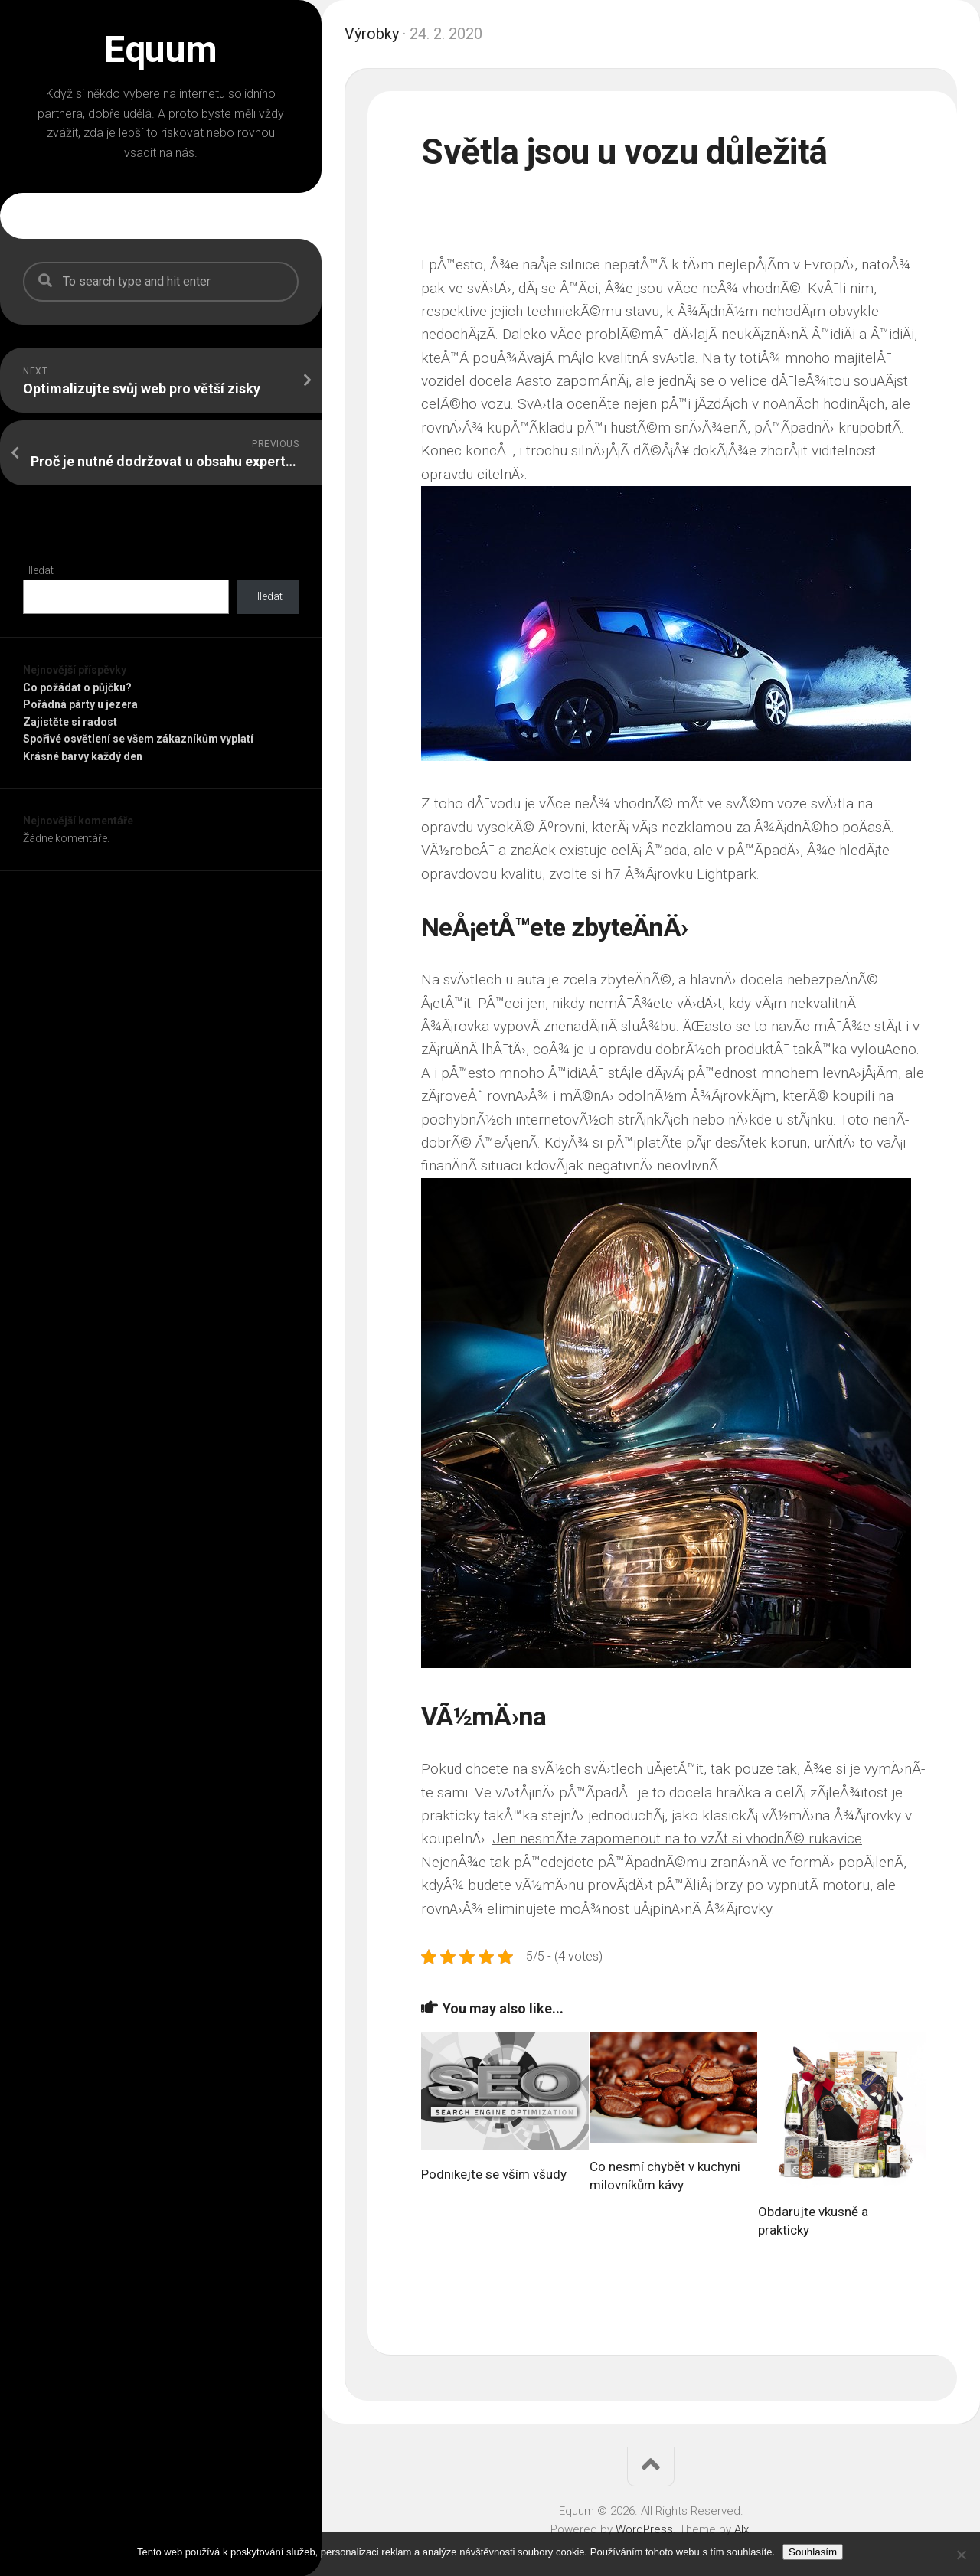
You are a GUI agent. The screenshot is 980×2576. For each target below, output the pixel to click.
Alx (741, 2528)
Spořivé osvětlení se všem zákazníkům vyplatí (138, 739)
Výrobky (372, 33)
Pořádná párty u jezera (80, 704)
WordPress (644, 2528)
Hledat (38, 570)
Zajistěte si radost (70, 722)
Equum (160, 50)
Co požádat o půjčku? (77, 687)
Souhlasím (813, 2552)
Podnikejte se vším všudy (494, 2173)
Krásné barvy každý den (82, 756)
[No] (961, 2554)
